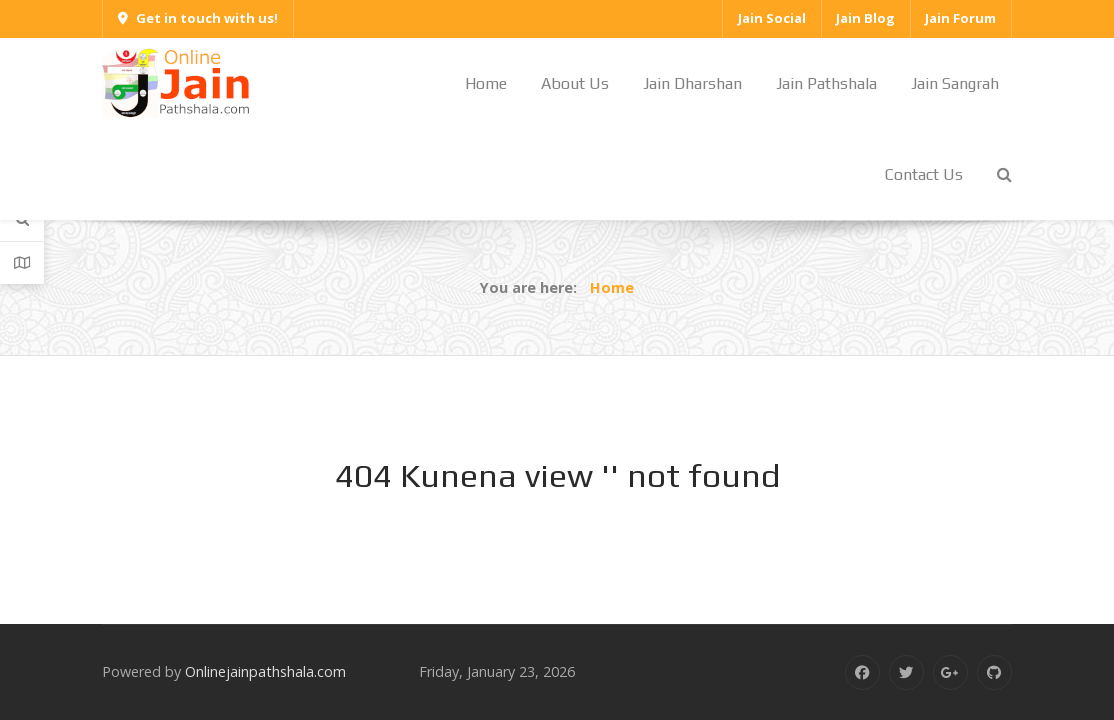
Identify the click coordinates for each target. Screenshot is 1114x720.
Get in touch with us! (198, 18)
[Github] (994, 672)
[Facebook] (862, 672)
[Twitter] (906, 672)
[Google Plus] (950, 672)
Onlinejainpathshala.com (265, 671)
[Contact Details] (22, 263)
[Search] (22, 219)
